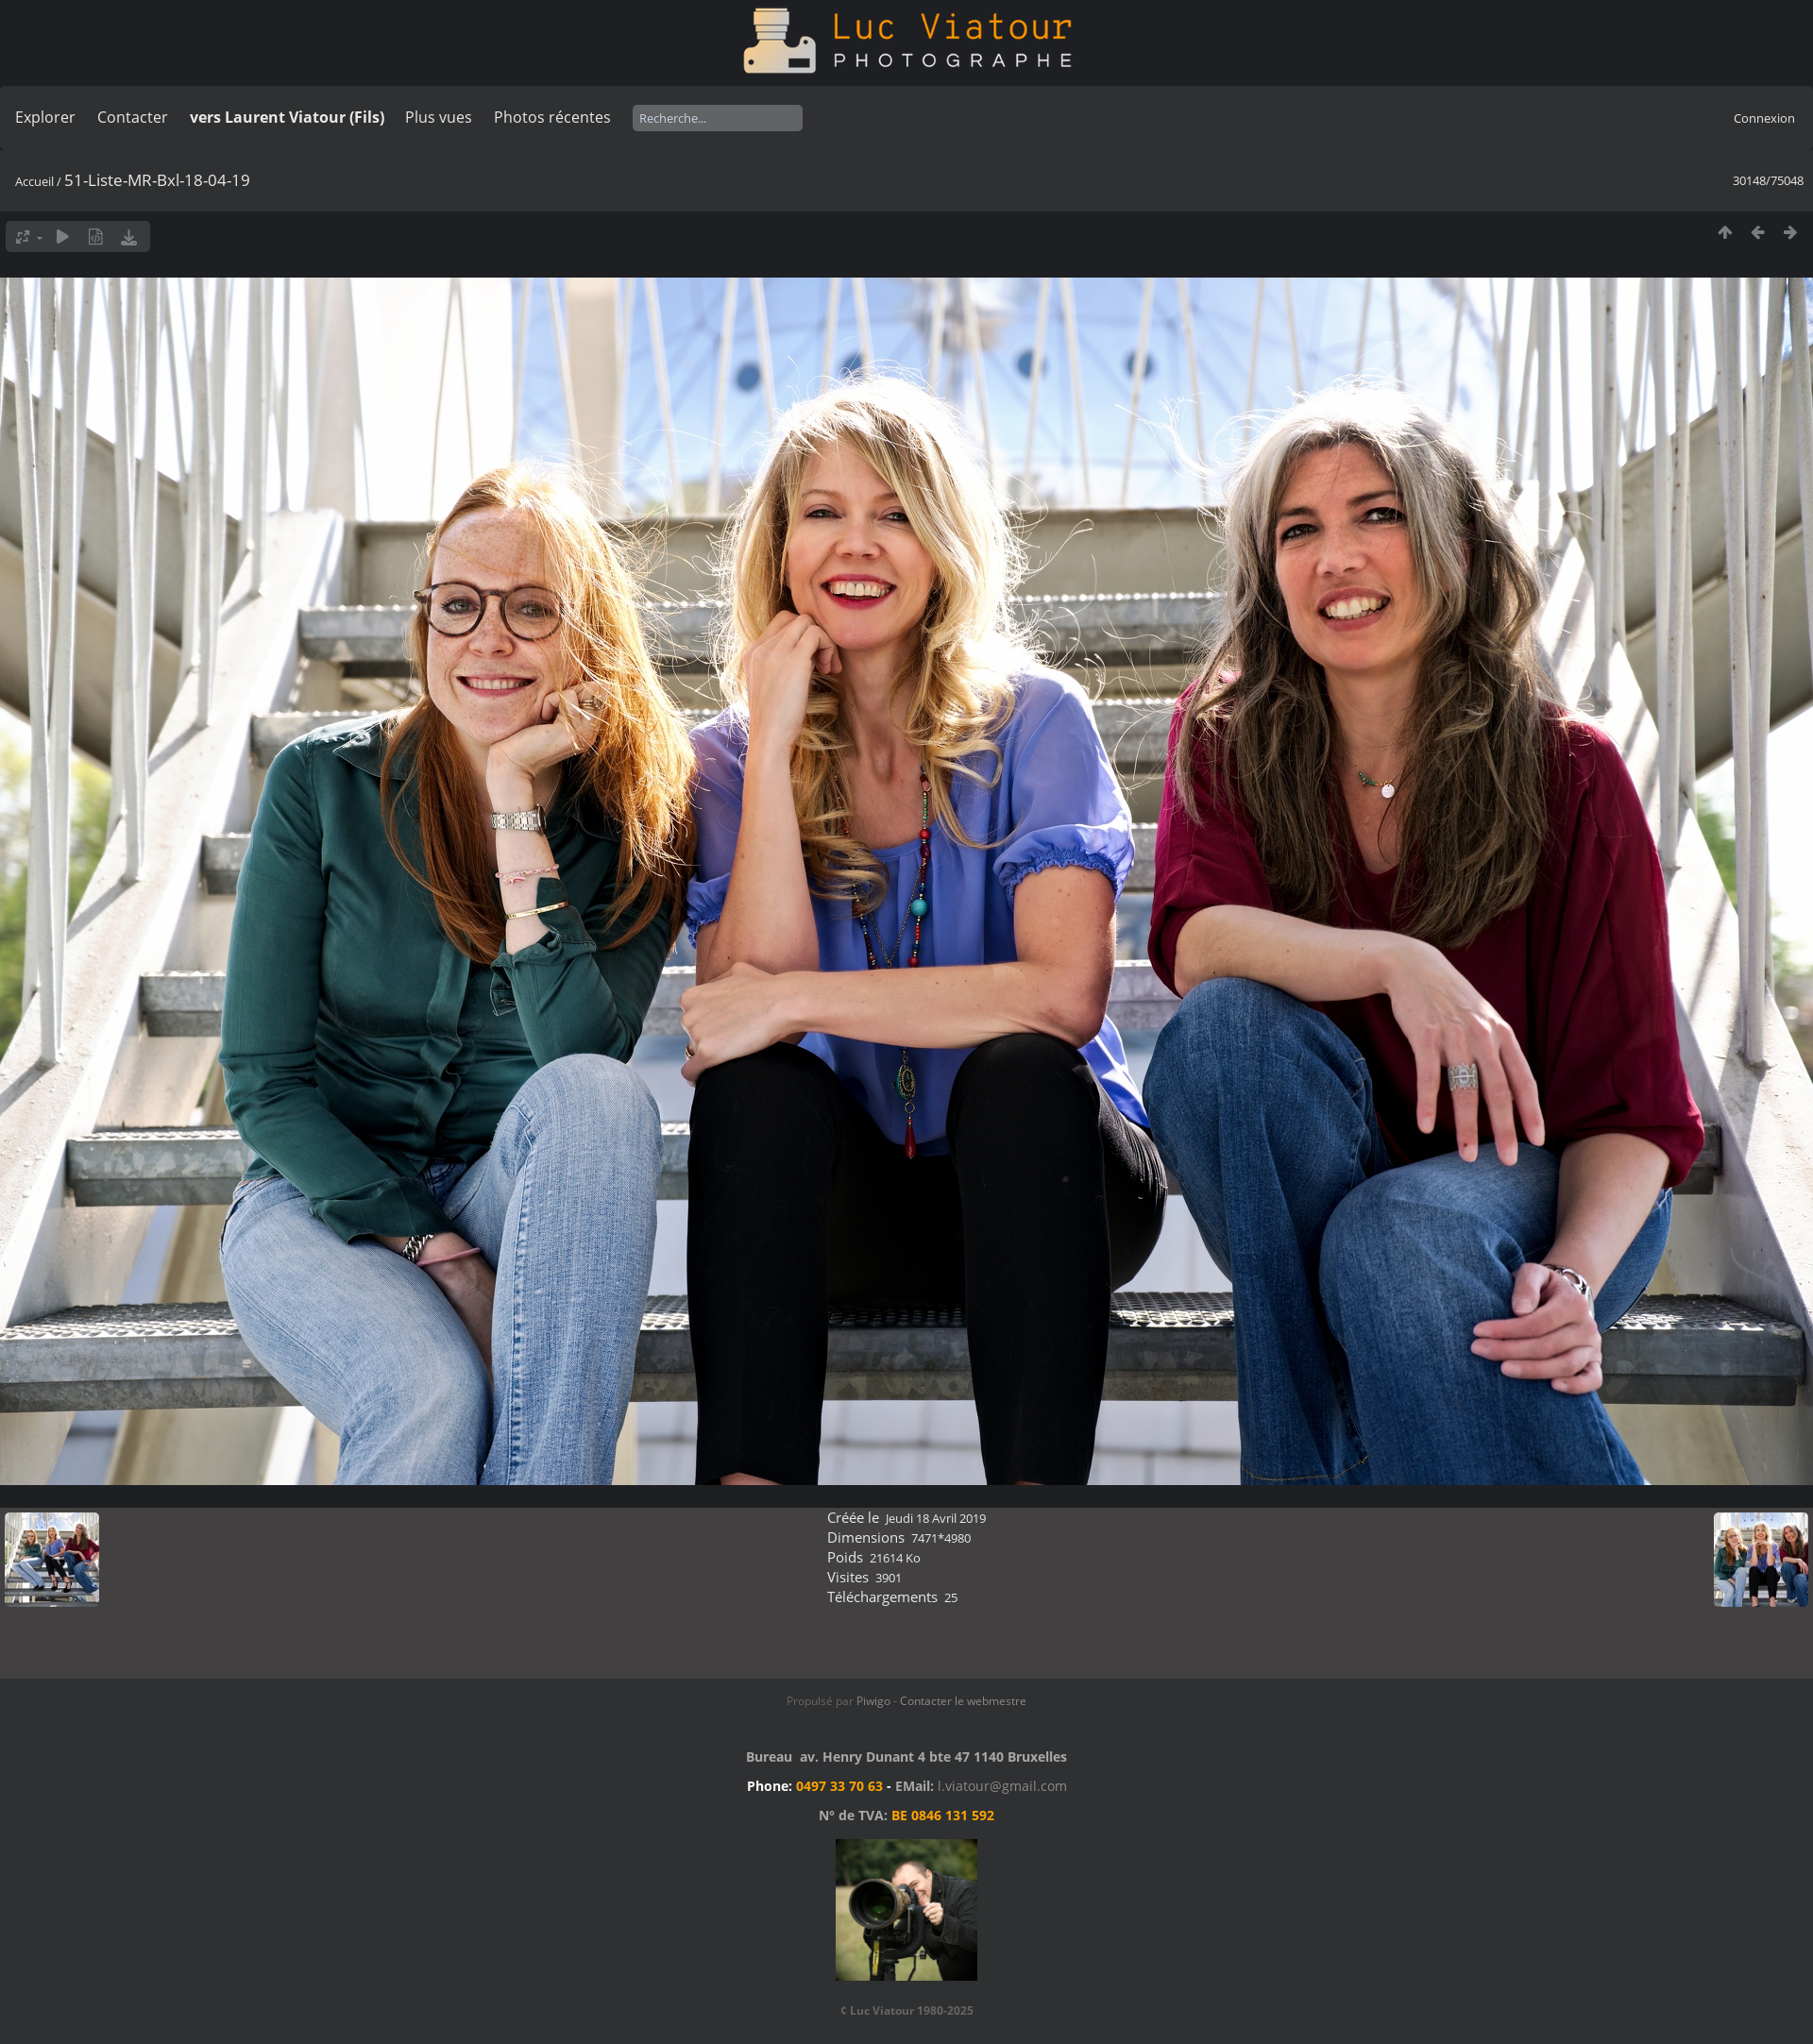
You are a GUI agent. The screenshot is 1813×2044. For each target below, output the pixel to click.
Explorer (45, 117)
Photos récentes (552, 117)
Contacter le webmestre (963, 1701)
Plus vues (438, 117)
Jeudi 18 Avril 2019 (936, 1518)
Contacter (132, 117)
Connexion (1764, 118)
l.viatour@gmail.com (1002, 1786)
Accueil (34, 181)
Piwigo (873, 1701)
